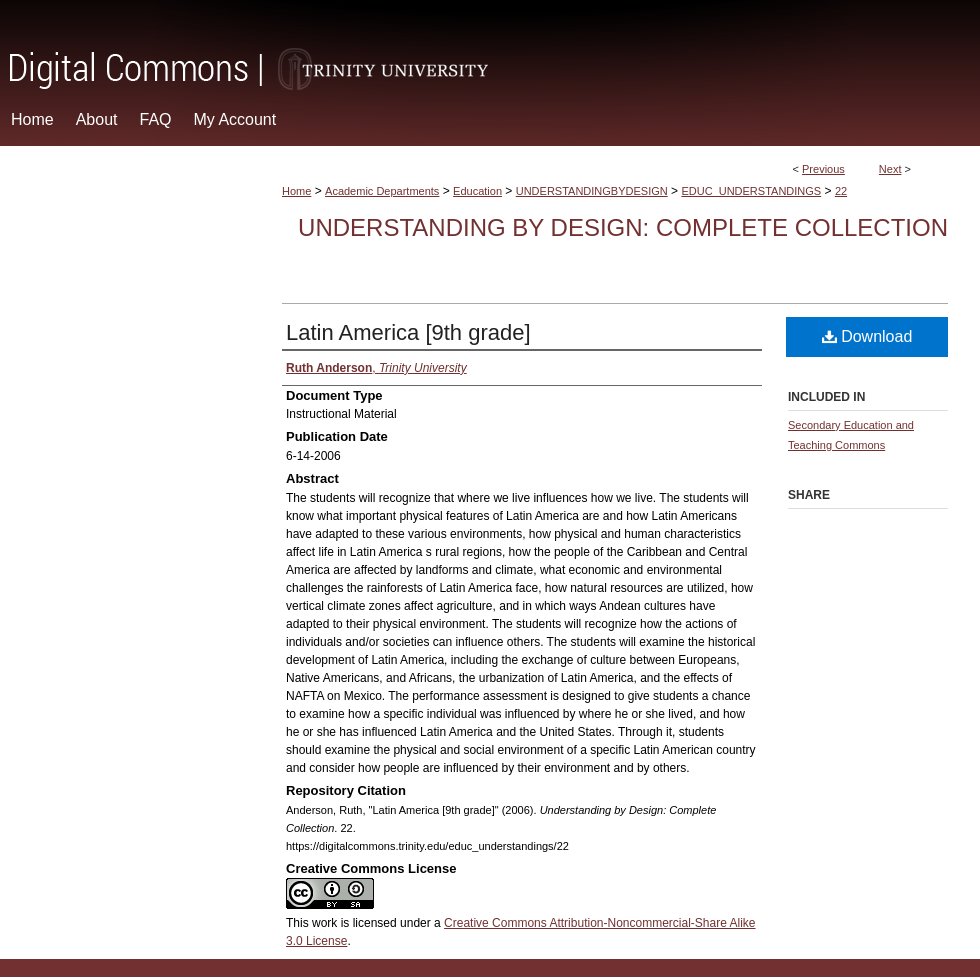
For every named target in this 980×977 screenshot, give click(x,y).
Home (296, 191)
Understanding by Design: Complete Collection (623, 227)
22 (841, 191)
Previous (823, 169)
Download (867, 336)
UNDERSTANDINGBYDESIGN (592, 191)
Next (890, 169)
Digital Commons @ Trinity (490, 46)
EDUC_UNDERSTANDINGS (751, 191)
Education (477, 191)
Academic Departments (382, 191)
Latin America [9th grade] (408, 332)
